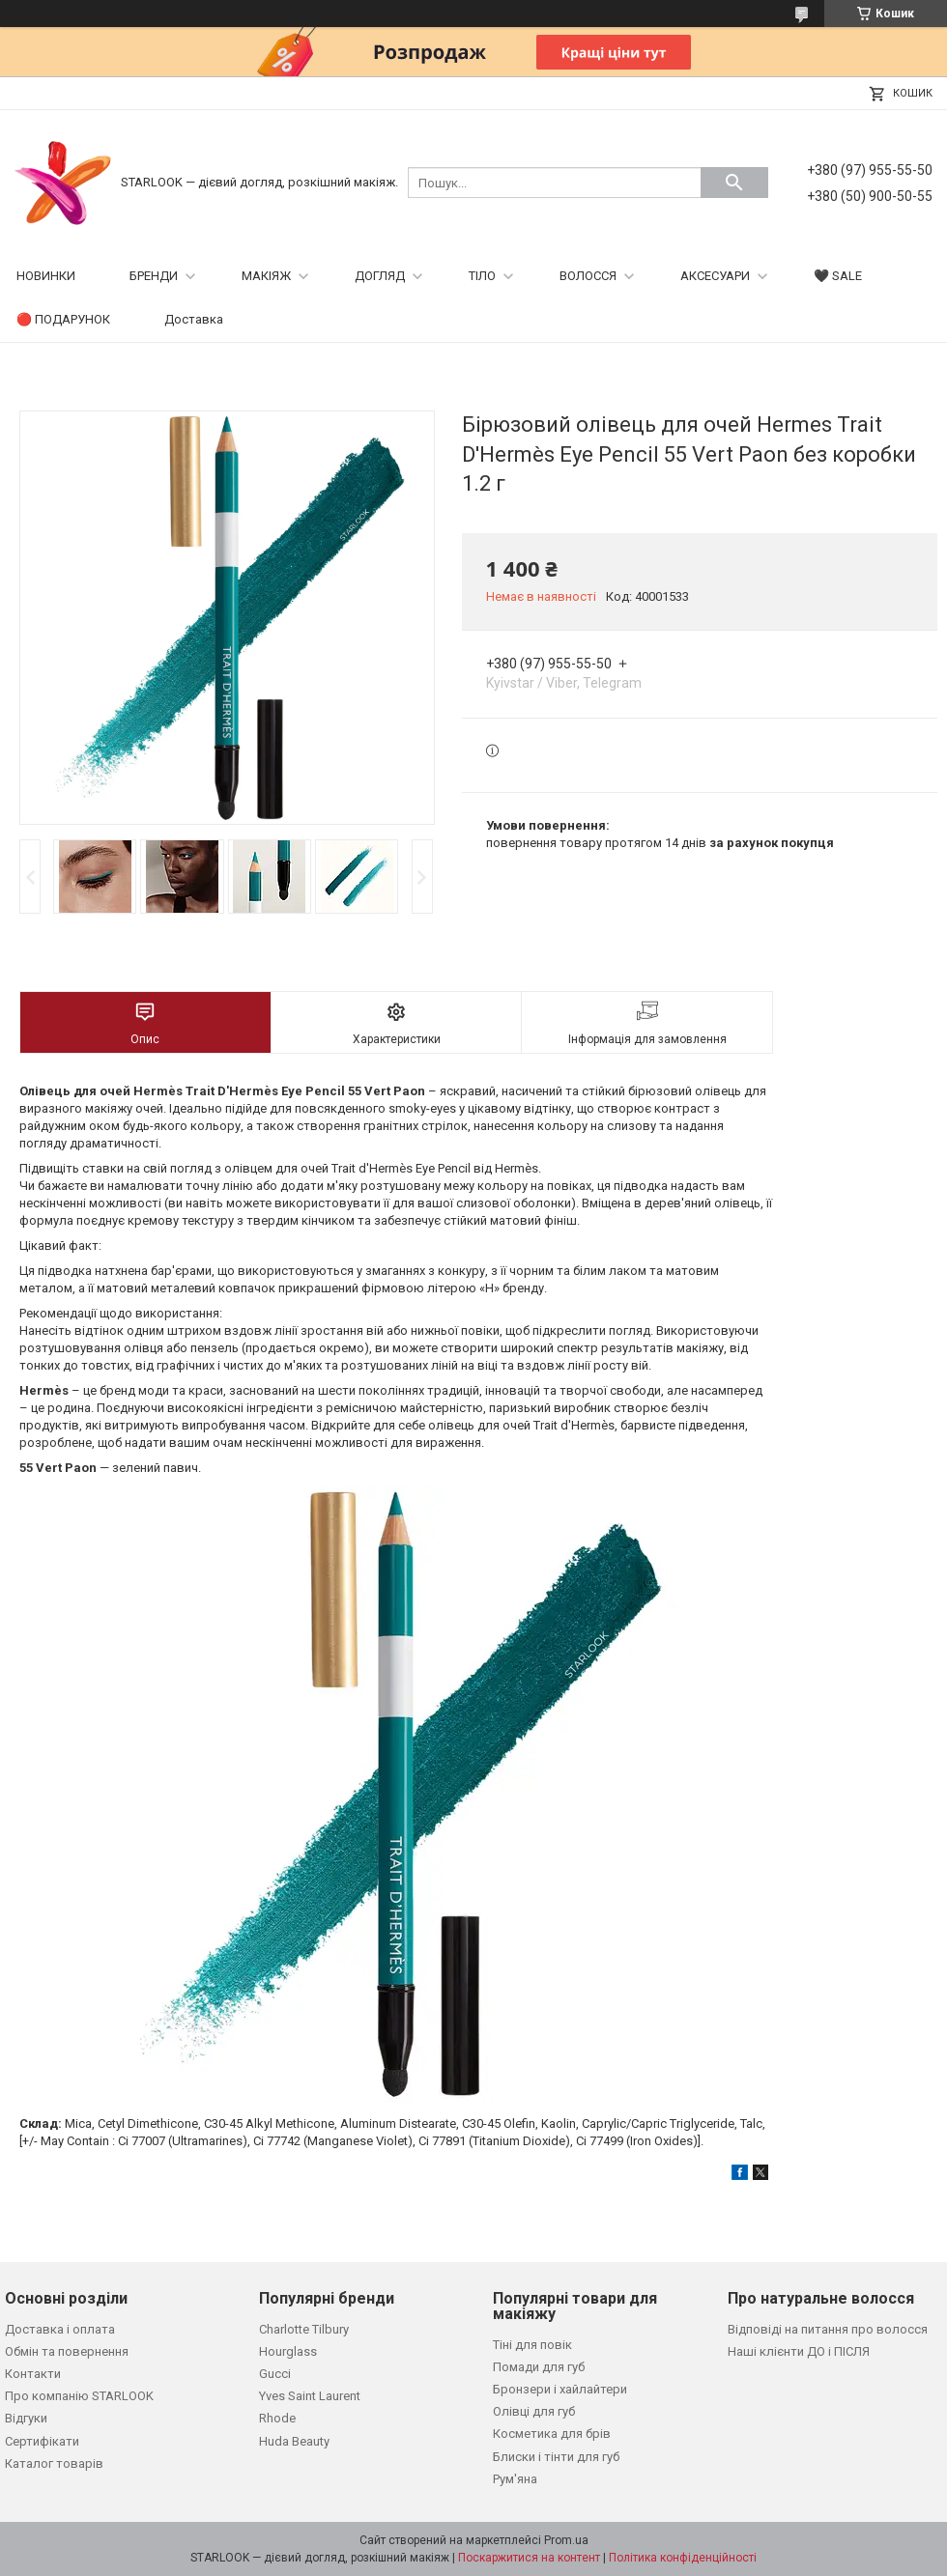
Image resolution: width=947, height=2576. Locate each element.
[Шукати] (734, 182)
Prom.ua (566, 2540)
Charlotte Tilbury (304, 2329)
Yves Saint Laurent (309, 2396)
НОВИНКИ (45, 276)
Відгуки (26, 2418)
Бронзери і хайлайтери (560, 2389)
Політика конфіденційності (683, 2557)
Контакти (33, 2373)
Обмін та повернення (67, 2351)
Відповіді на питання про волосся (828, 2329)
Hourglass (288, 2351)
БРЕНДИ (153, 276)
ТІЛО (482, 276)
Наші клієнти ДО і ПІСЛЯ (799, 2351)
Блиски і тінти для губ (556, 2456)
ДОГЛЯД (380, 276)
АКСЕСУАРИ (715, 276)
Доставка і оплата (60, 2329)
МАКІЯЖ (266, 276)
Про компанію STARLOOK (79, 2396)
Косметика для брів (552, 2433)
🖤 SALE (838, 276)
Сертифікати (42, 2441)
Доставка (193, 319)
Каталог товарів (54, 2463)
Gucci (275, 2373)
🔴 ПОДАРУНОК (63, 319)
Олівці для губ (534, 2411)
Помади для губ (539, 2367)
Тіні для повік (532, 2344)
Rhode (277, 2418)
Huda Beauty (294, 2441)
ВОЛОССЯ (588, 276)
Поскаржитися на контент (529, 2557)
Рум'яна (515, 2479)
